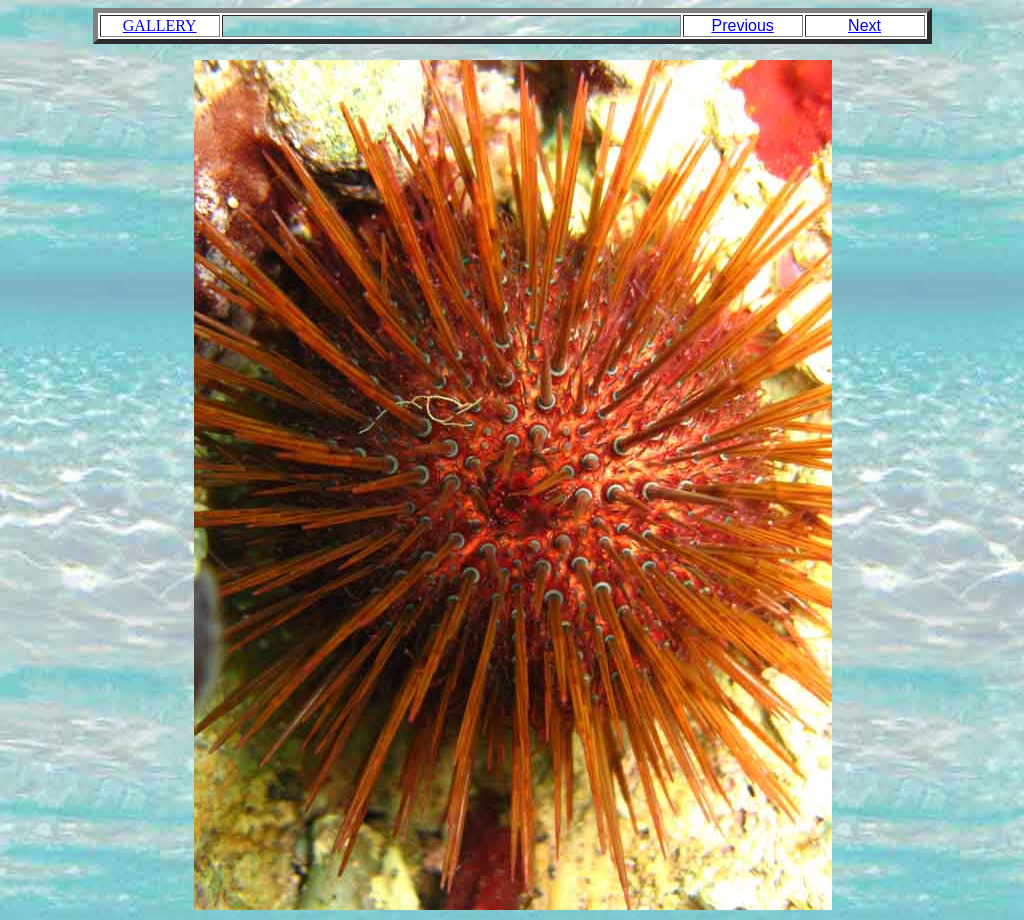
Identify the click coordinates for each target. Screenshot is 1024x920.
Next (864, 25)
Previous (743, 25)
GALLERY (160, 25)
